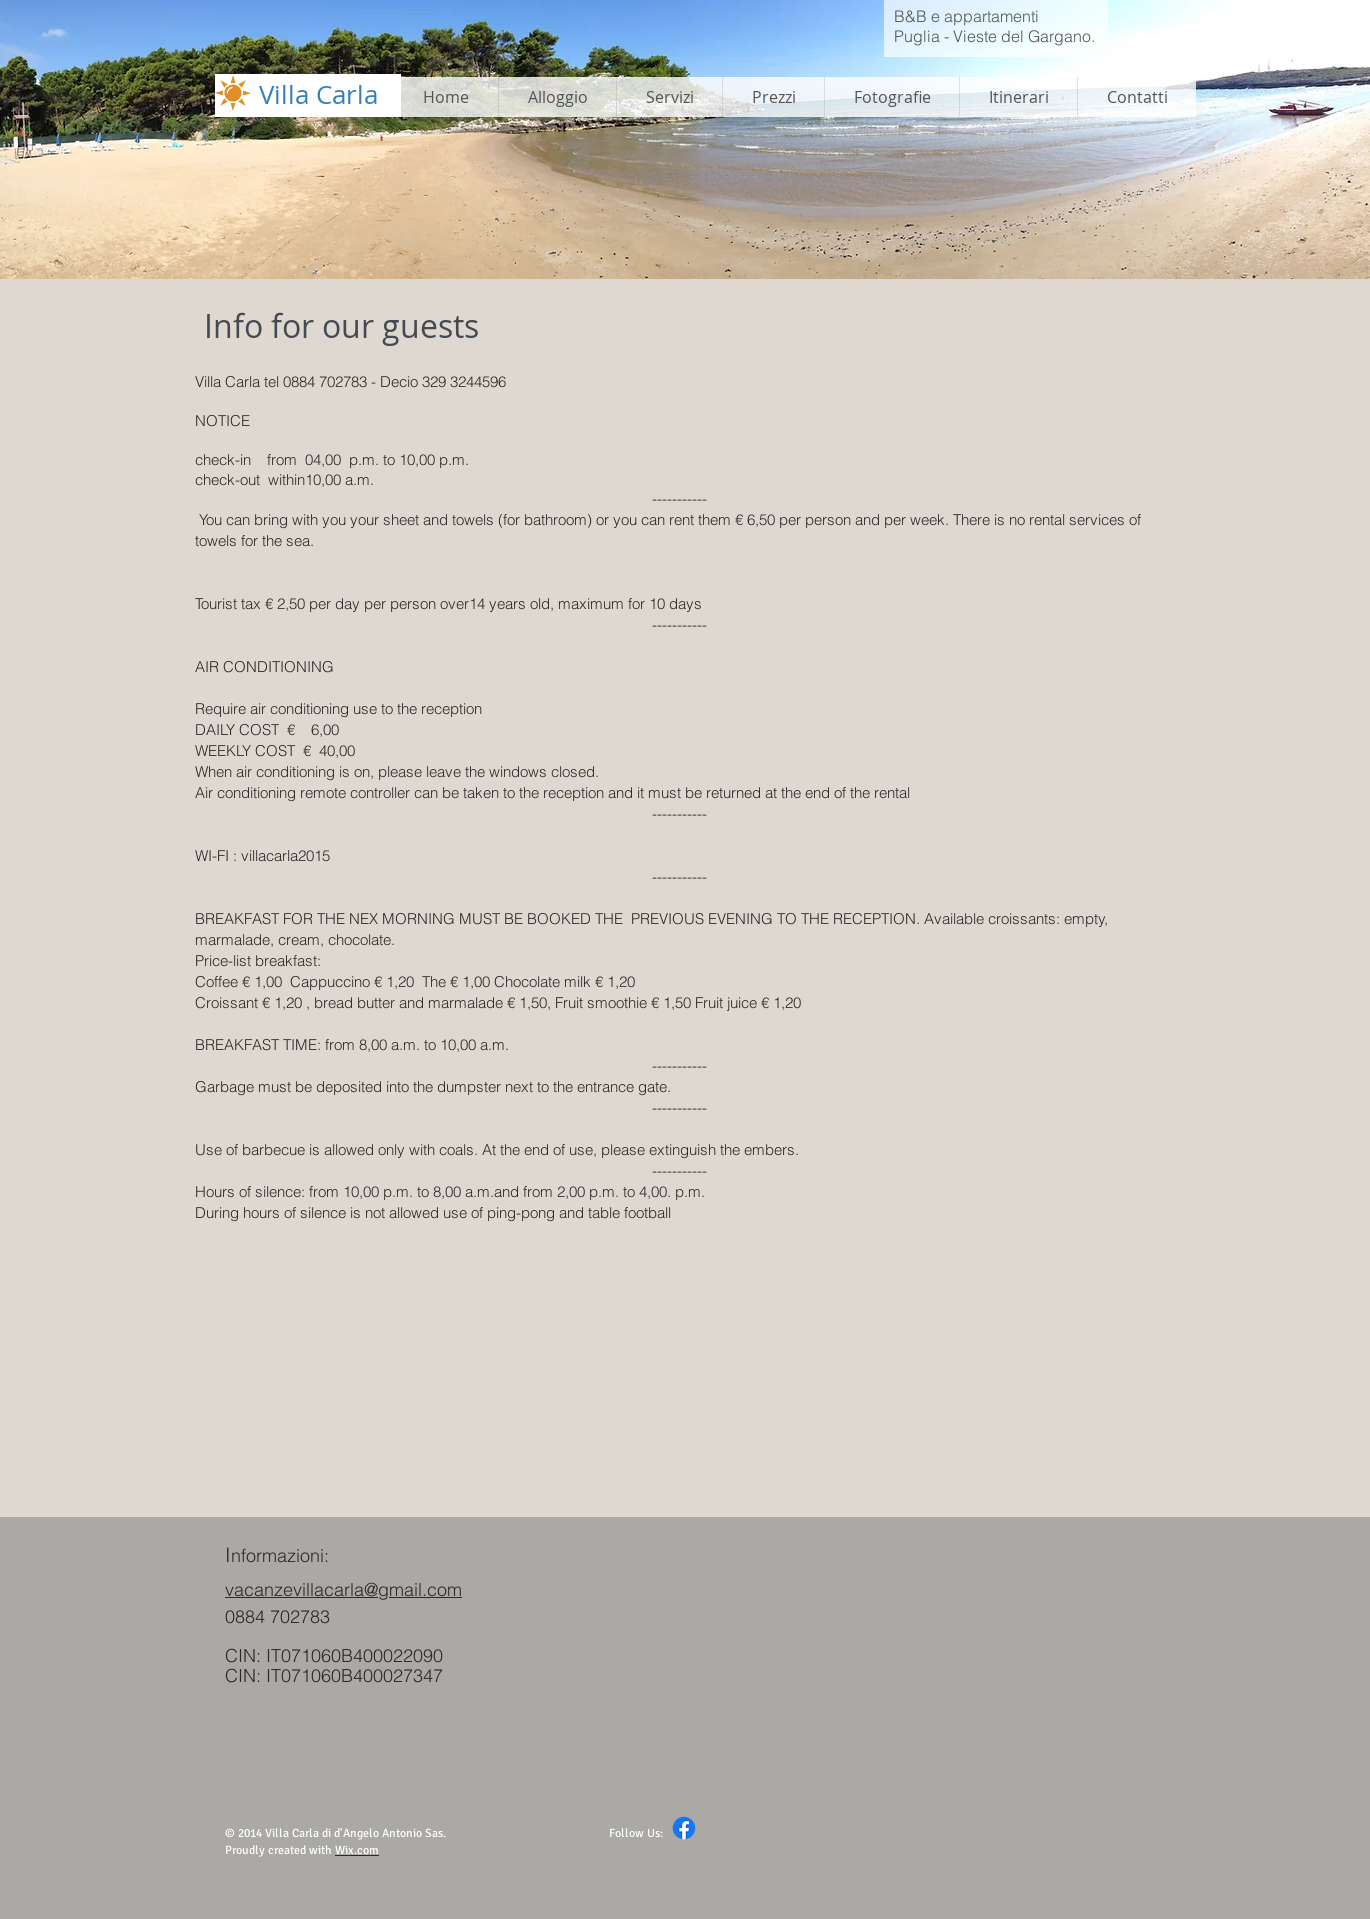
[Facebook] (684, 1828)
